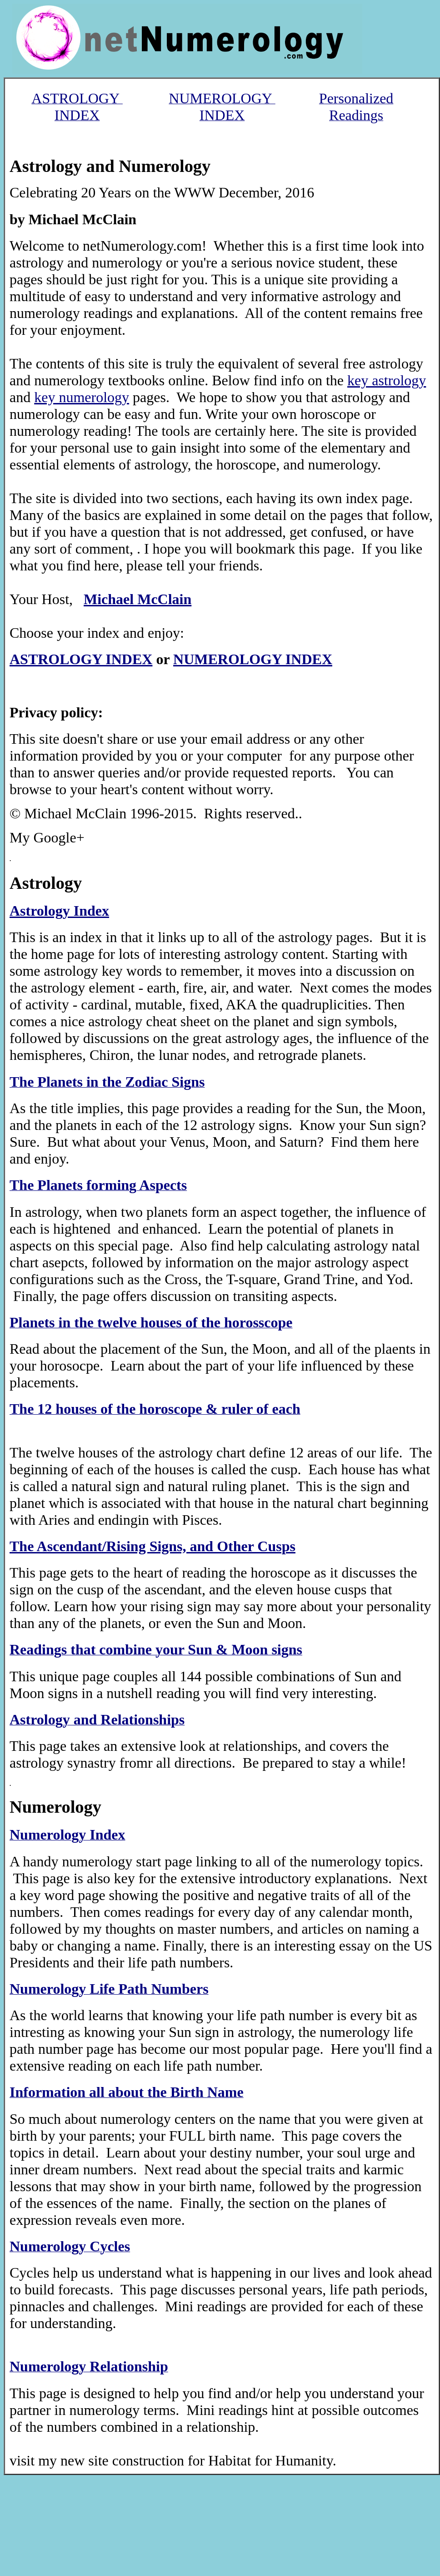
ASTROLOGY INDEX (81, 659)
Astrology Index (59, 910)
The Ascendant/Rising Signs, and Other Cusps (152, 1546)
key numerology (81, 397)
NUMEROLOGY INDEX (252, 659)
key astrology (386, 380)
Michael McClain (137, 599)
